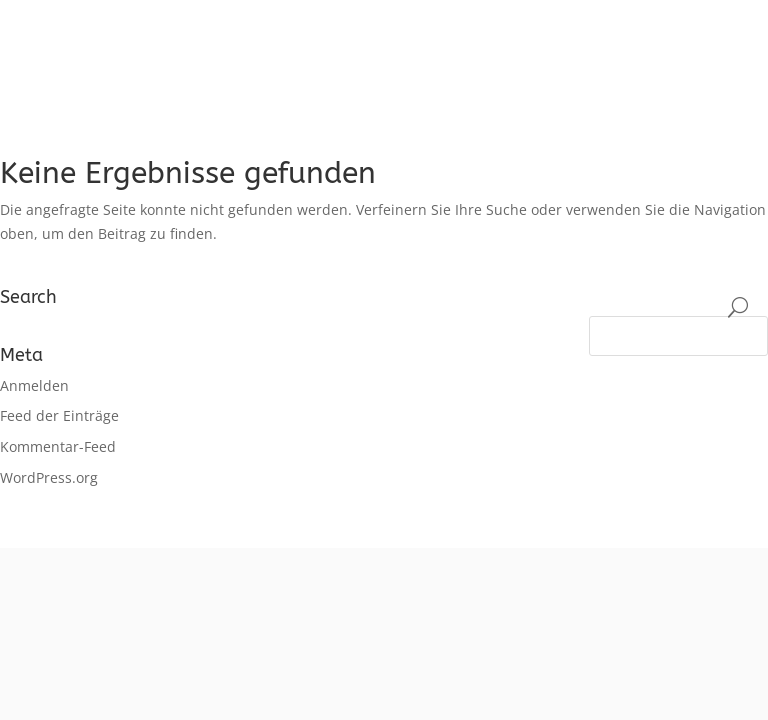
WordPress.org (49, 477)
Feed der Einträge (59, 415)
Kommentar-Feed (58, 446)
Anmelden (34, 385)
